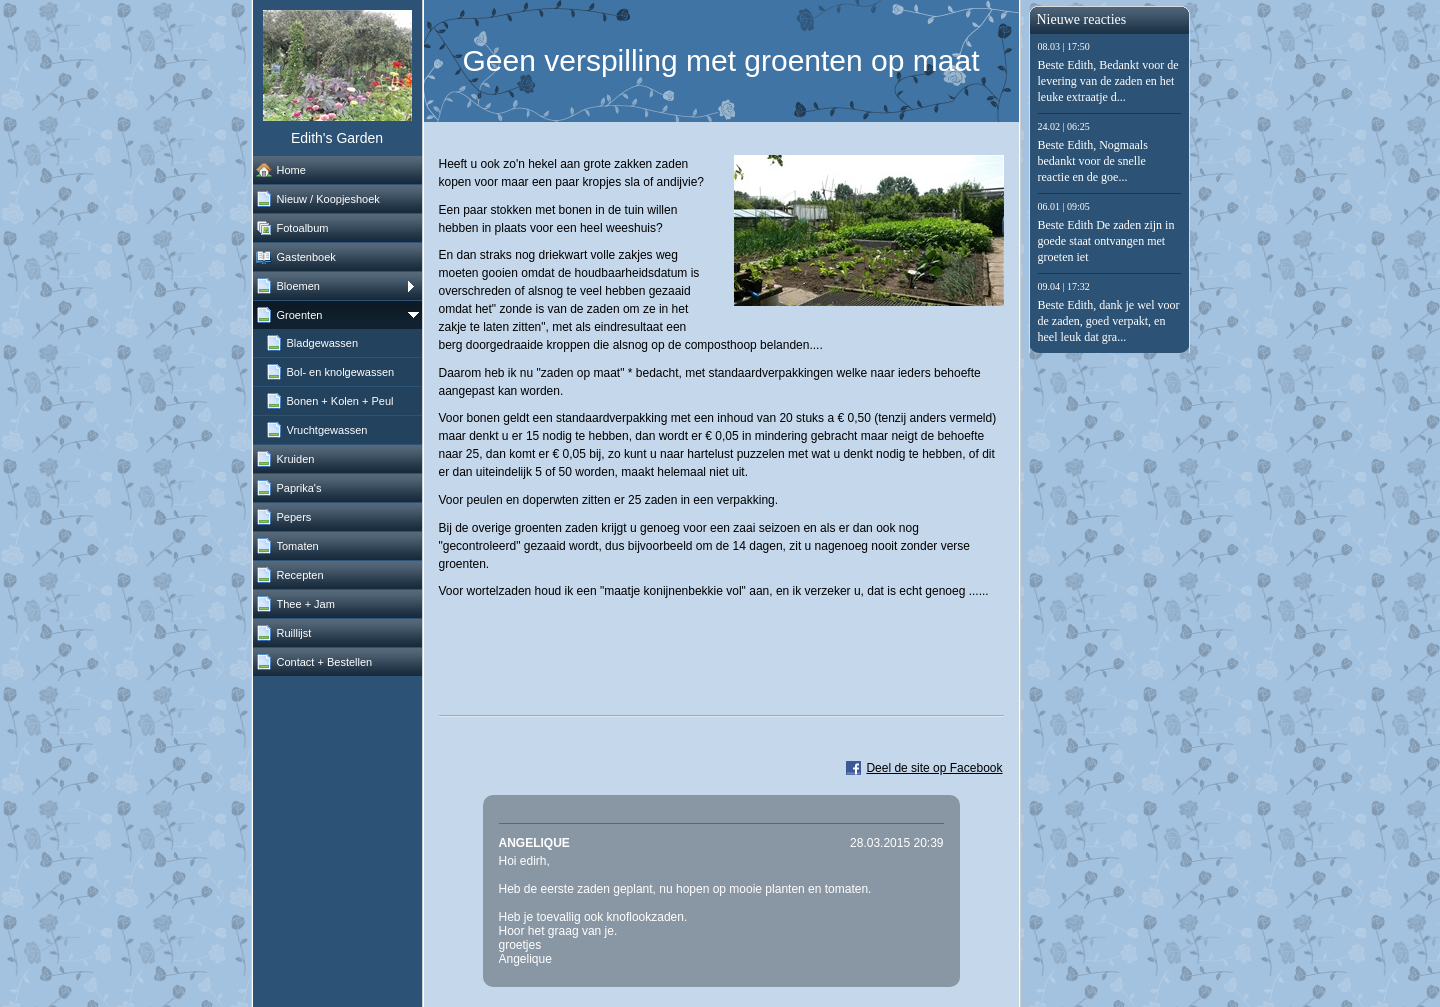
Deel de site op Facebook (934, 768)
